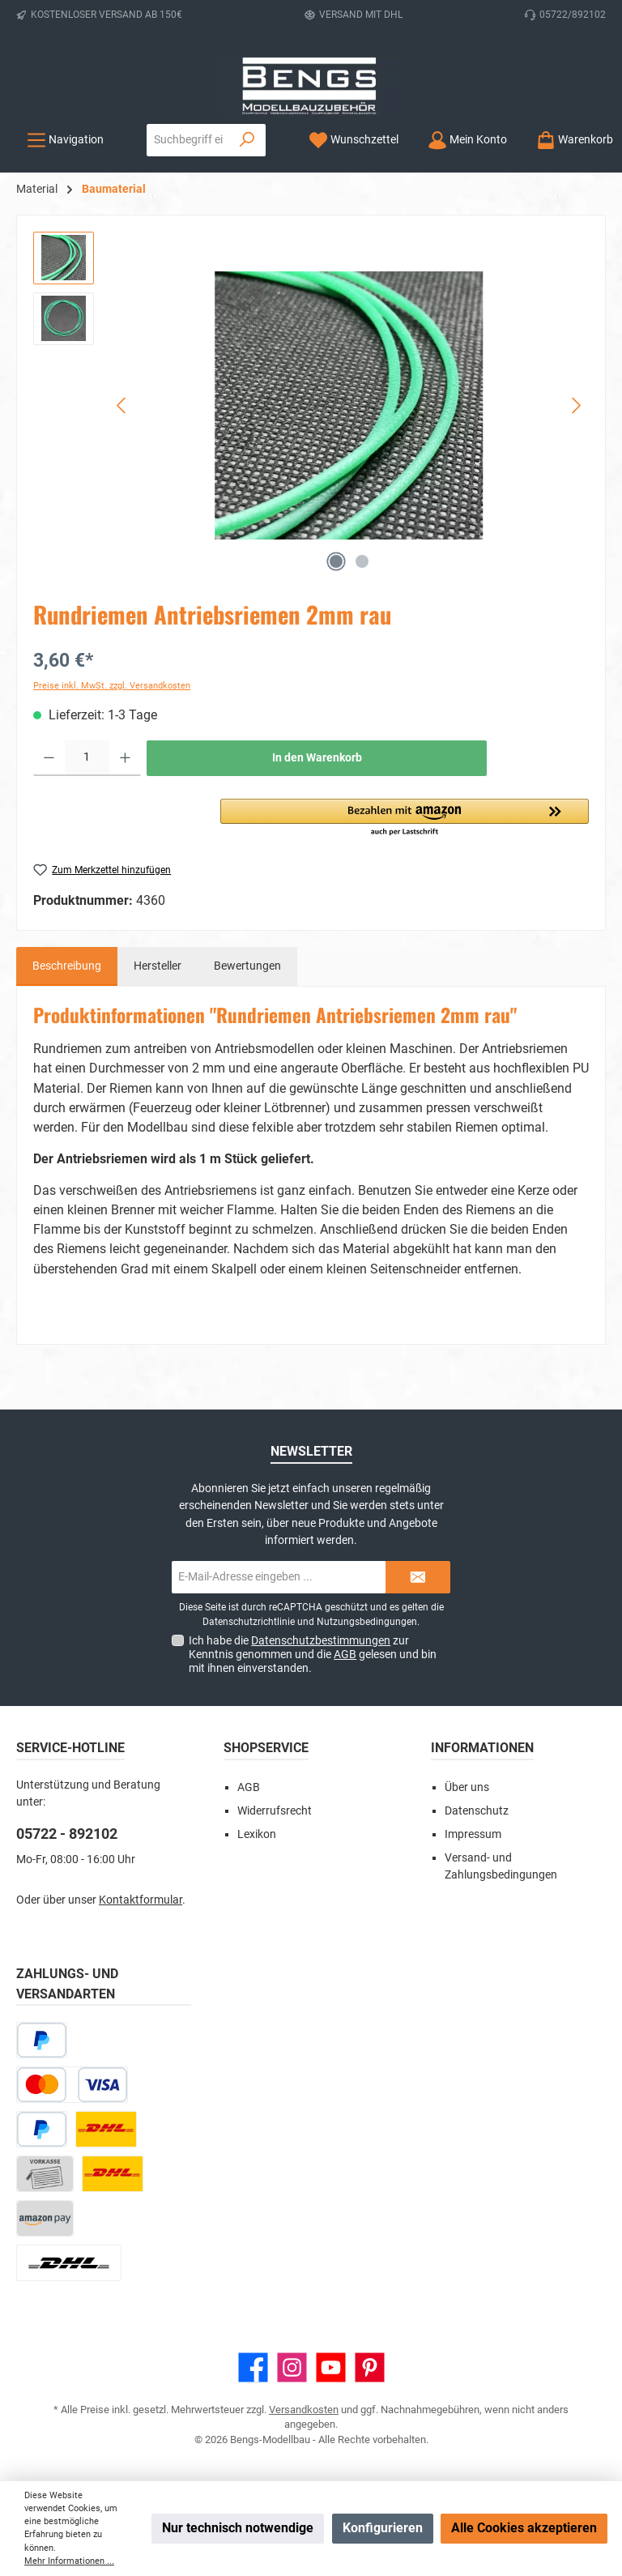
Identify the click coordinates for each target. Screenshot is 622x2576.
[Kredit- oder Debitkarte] (72, 2084)
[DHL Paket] (106, 2129)
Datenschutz (477, 1811)
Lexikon (256, 1834)
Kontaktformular (140, 1900)
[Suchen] (247, 140)
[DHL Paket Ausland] (68, 2263)
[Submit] (418, 1577)
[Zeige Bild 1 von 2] (336, 561)
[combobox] (188, 140)
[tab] (66, 966)
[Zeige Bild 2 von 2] (362, 561)
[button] (404, 818)
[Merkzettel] (353, 139)
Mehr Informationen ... (69, 2561)
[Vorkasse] (45, 2174)
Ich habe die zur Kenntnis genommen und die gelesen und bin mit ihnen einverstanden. (313, 1654)
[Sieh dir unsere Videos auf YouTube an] (331, 2367)
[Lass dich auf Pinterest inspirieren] (369, 2367)
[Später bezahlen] (41, 2040)
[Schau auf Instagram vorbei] (292, 2367)
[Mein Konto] (467, 139)
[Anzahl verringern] (49, 758)
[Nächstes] (576, 405)
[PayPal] (41, 2129)
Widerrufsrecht (274, 1811)
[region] (311, 406)
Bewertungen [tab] (247, 966)
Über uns (467, 1787)
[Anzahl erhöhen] (125, 758)
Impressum (473, 1834)
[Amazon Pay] (45, 2218)
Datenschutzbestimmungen (320, 1640)
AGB (345, 1654)
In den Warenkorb (317, 758)
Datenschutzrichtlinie (248, 1621)
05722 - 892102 (66, 1833)
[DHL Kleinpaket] (112, 2174)
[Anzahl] (87, 758)
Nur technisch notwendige (237, 2527)
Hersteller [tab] (157, 966)
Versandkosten (304, 2409)
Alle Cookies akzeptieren (524, 2527)
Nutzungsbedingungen (367, 1621)
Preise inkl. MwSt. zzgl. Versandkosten (111, 685)
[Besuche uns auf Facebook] (253, 2367)
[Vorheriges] (122, 405)
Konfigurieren (383, 2527)
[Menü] (65, 139)
